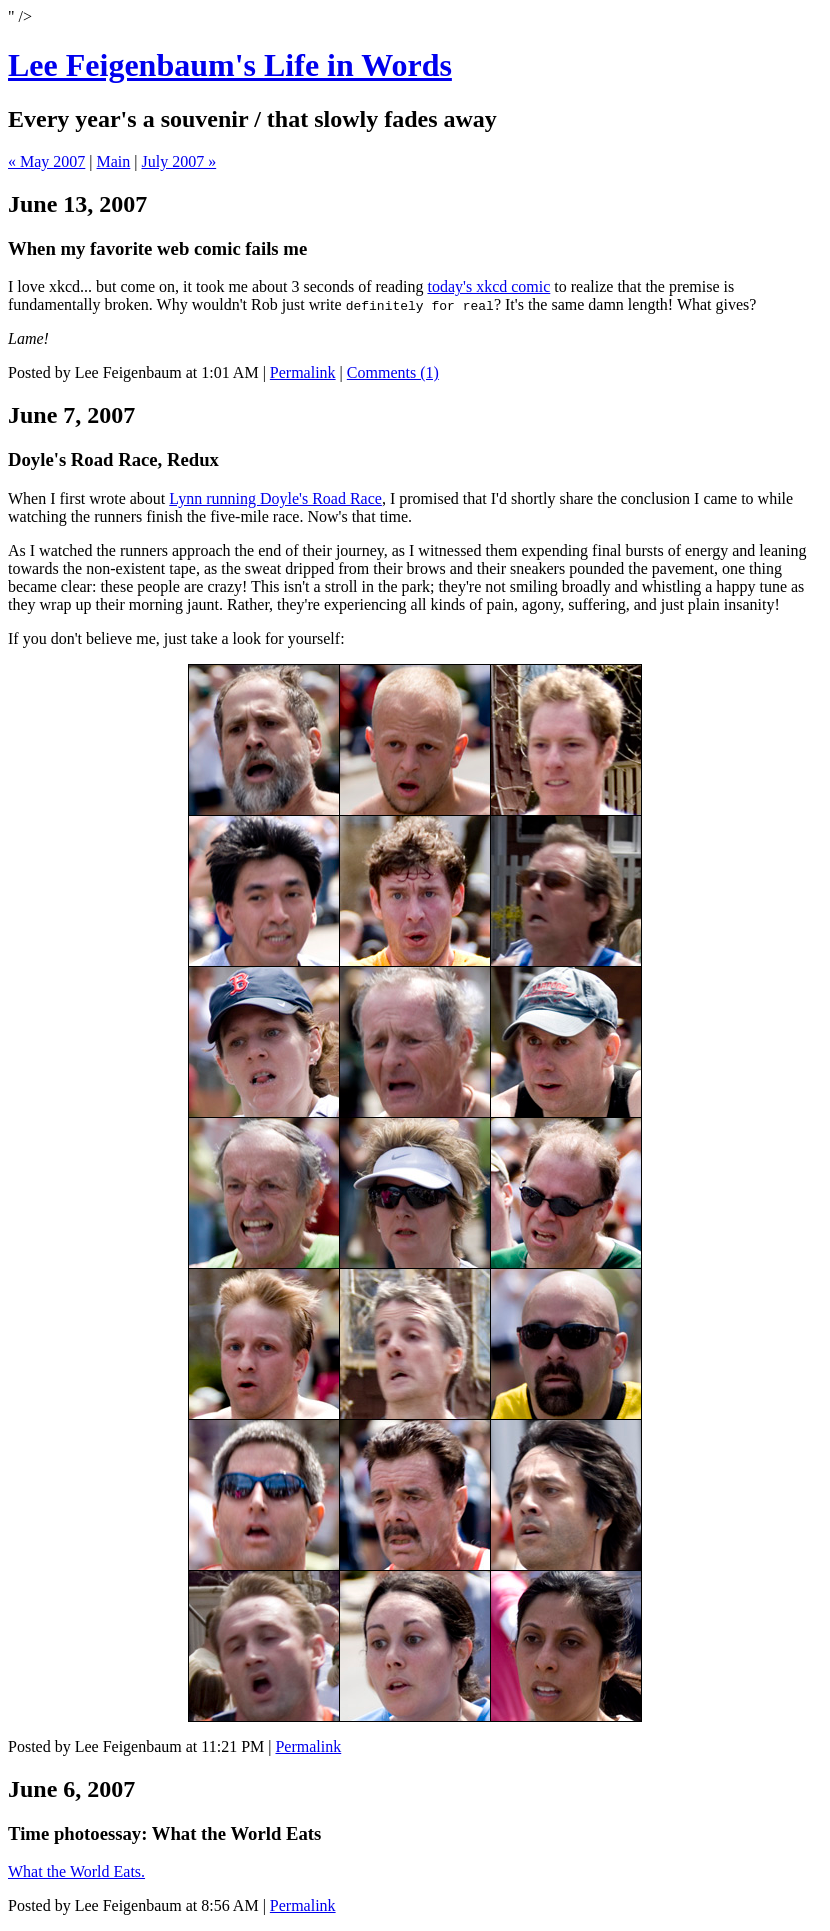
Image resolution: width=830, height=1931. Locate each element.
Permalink (303, 372)
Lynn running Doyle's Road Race (275, 498)
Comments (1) (393, 372)
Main (114, 161)
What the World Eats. (76, 1871)
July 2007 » (179, 161)
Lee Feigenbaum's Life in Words (230, 65)
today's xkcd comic (488, 286)
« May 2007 (46, 161)
